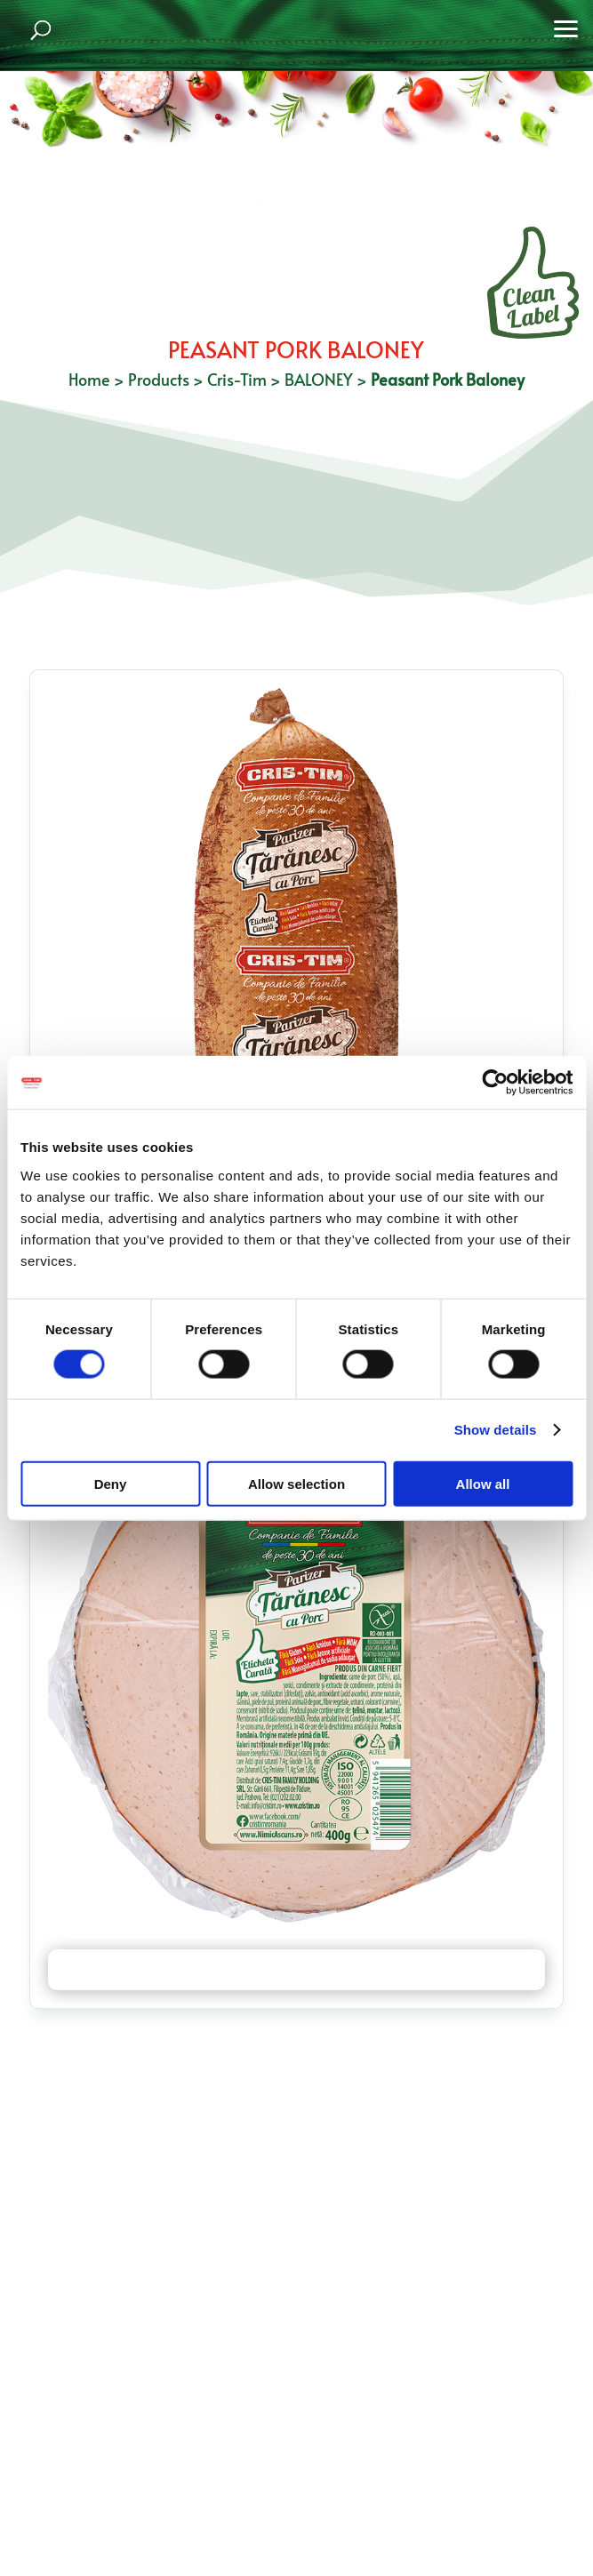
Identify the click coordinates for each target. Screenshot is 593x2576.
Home (89, 379)
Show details (495, 1429)
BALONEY (318, 379)
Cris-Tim (237, 379)
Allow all (483, 1483)
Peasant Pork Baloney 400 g (296, 1969)
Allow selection (296, 1483)
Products (158, 379)
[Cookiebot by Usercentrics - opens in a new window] (495, 1082)
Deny (110, 1483)
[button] (566, 26)
